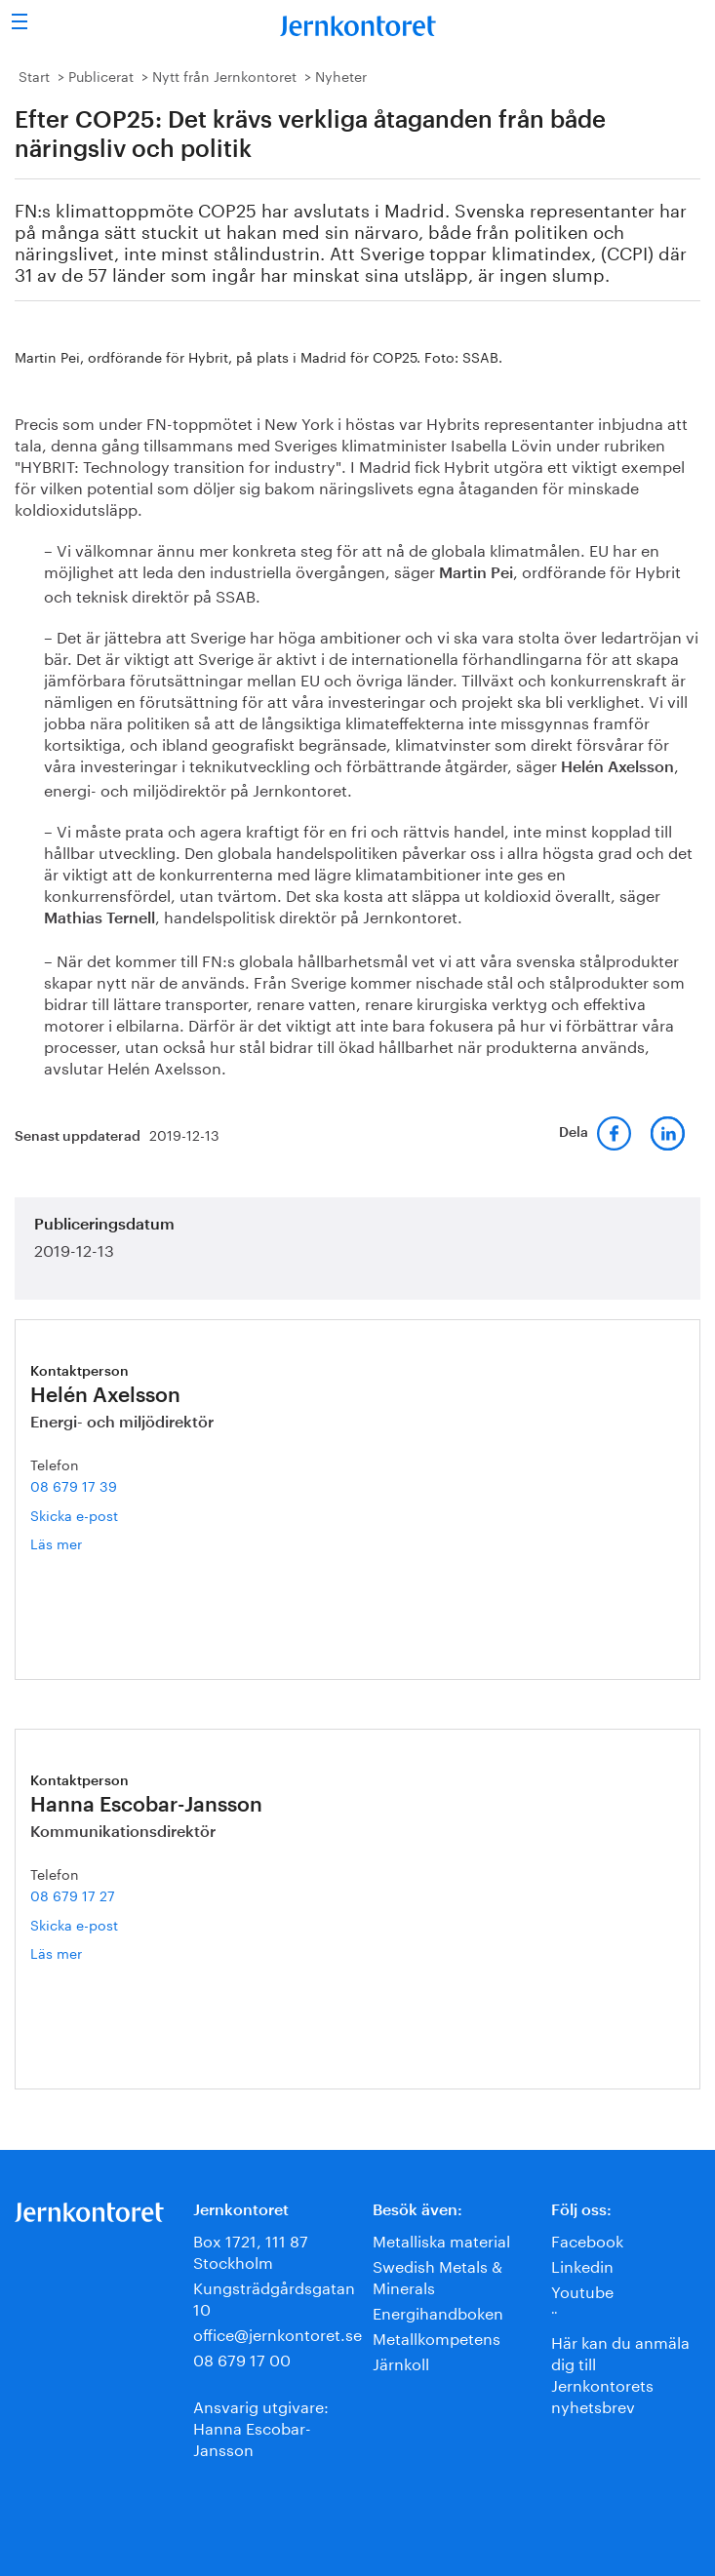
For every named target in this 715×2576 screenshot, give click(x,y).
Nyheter (341, 75)
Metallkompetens (436, 2336)
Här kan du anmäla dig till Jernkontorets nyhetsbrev (620, 2372)
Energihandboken (438, 2311)
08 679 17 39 (73, 1485)
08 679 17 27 (72, 1894)
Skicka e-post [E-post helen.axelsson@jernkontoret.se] (74, 1514)
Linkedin (582, 2264)
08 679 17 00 (242, 2358)
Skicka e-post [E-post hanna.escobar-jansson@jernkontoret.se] (74, 1923)
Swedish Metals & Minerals (437, 2275)
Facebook (587, 2239)
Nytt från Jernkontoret (224, 75)
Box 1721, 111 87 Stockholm (250, 2250)
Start (34, 75)
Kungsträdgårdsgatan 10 (274, 2297)
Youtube (582, 2290)
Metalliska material (441, 2239)
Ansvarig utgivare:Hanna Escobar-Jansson (261, 2426)
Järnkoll (401, 2362)
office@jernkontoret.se (277, 2333)
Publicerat (101, 75)
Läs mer (86, 1543)
